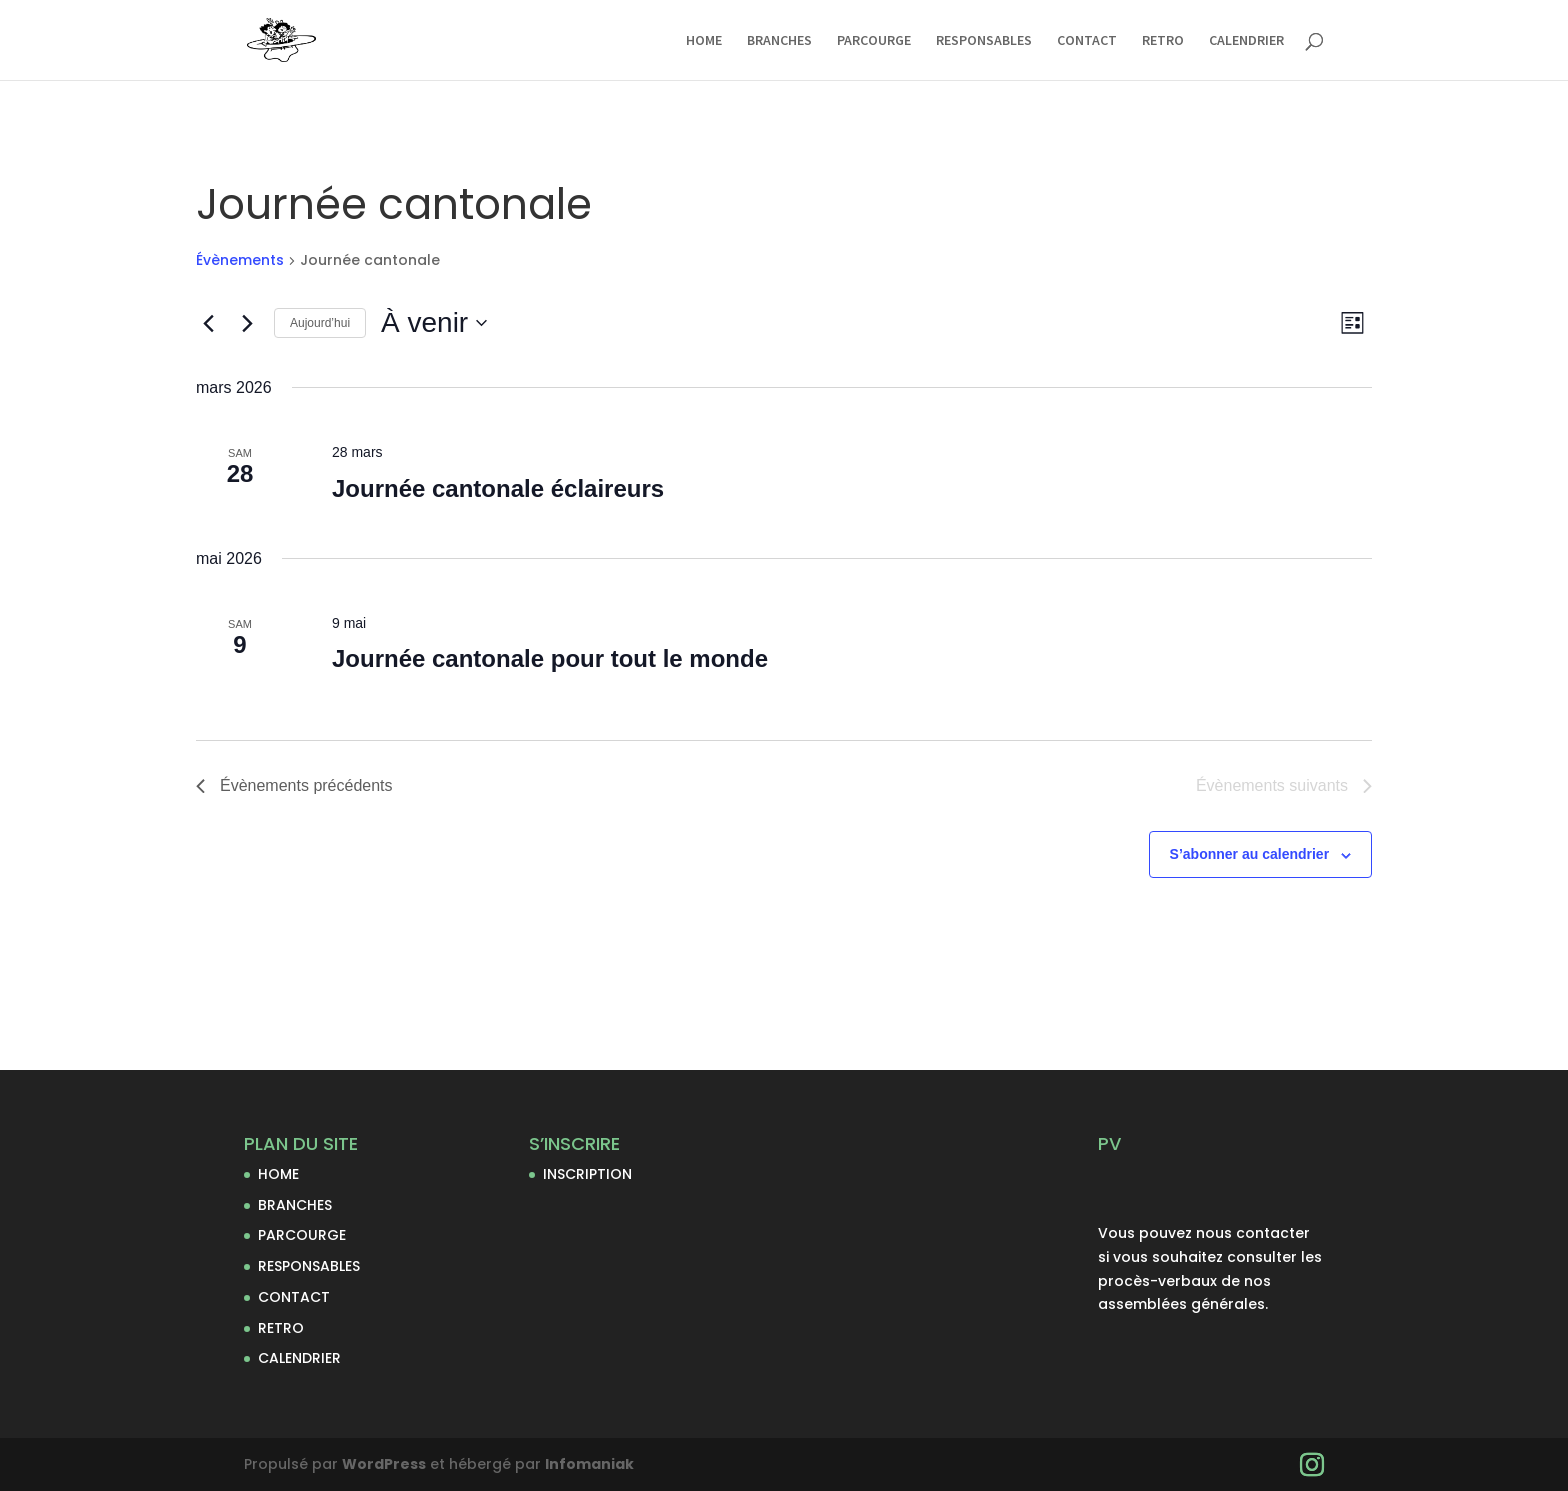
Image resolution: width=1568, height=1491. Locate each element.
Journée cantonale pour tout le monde (550, 658)
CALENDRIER (1246, 41)
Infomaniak (589, 1464)
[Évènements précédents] (208, 323)
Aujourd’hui (320, 323)
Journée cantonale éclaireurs (498, 488)
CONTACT (1087, 41)
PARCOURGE (874, 41)
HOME (704, 41)
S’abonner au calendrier (1250, 854)
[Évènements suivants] (247, 323)
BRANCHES (779, 41)
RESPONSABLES (984, 41)
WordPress (384, 1464)
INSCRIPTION (587, 1174)
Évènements (240, 260)
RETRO (1163, 41)
